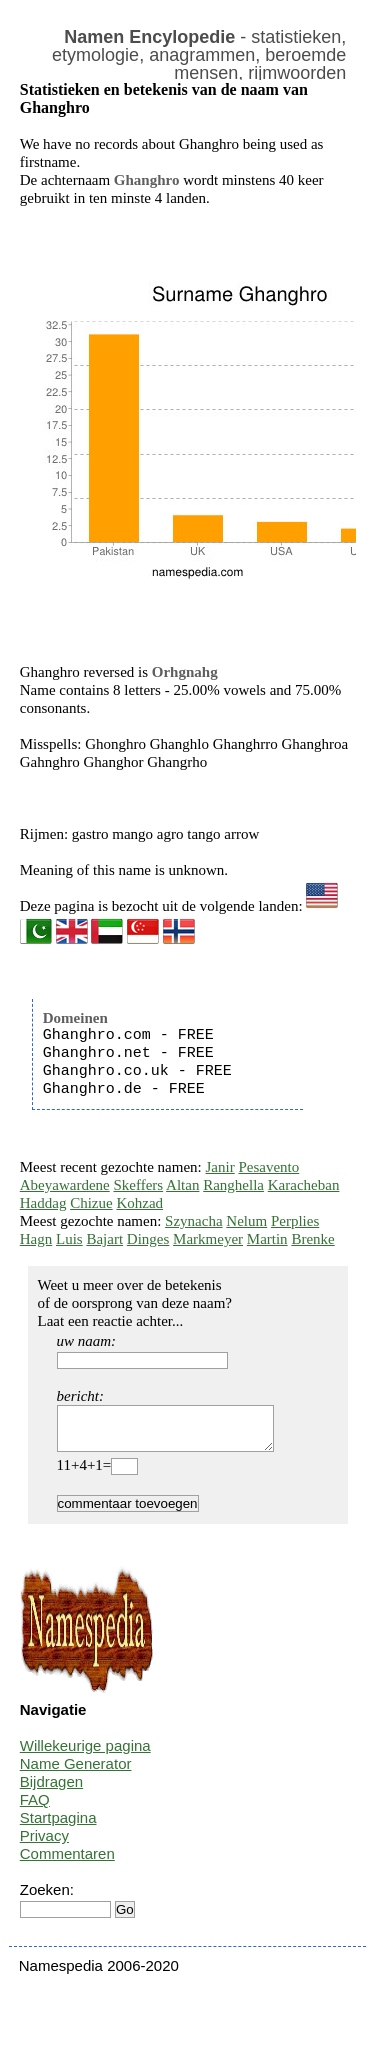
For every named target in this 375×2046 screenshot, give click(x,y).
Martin (267, 1239)
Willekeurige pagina (85, 1754)
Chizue (91, 1203)
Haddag (43, 1203)
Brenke (312, 1239)
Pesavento (268, 1167)
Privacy (44, 1844)
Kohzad (139, 1203)
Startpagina (58, 1826)
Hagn (36, 1239)
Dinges (148, 1239)
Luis (69, 1239)
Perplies (295, 1221)
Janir (220, 1167)
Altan (182, 1185)
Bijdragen (51, 1790)
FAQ (35, 1808)
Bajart (104, 1239)
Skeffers (138, 1185)
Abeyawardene (65, 1185)
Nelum (246, 1221)
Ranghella (233, 1185)
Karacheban (304, 1185)
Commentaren (67, 1862)
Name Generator (76, 1772)
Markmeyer (208, 1239)
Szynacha (193, 1221)
